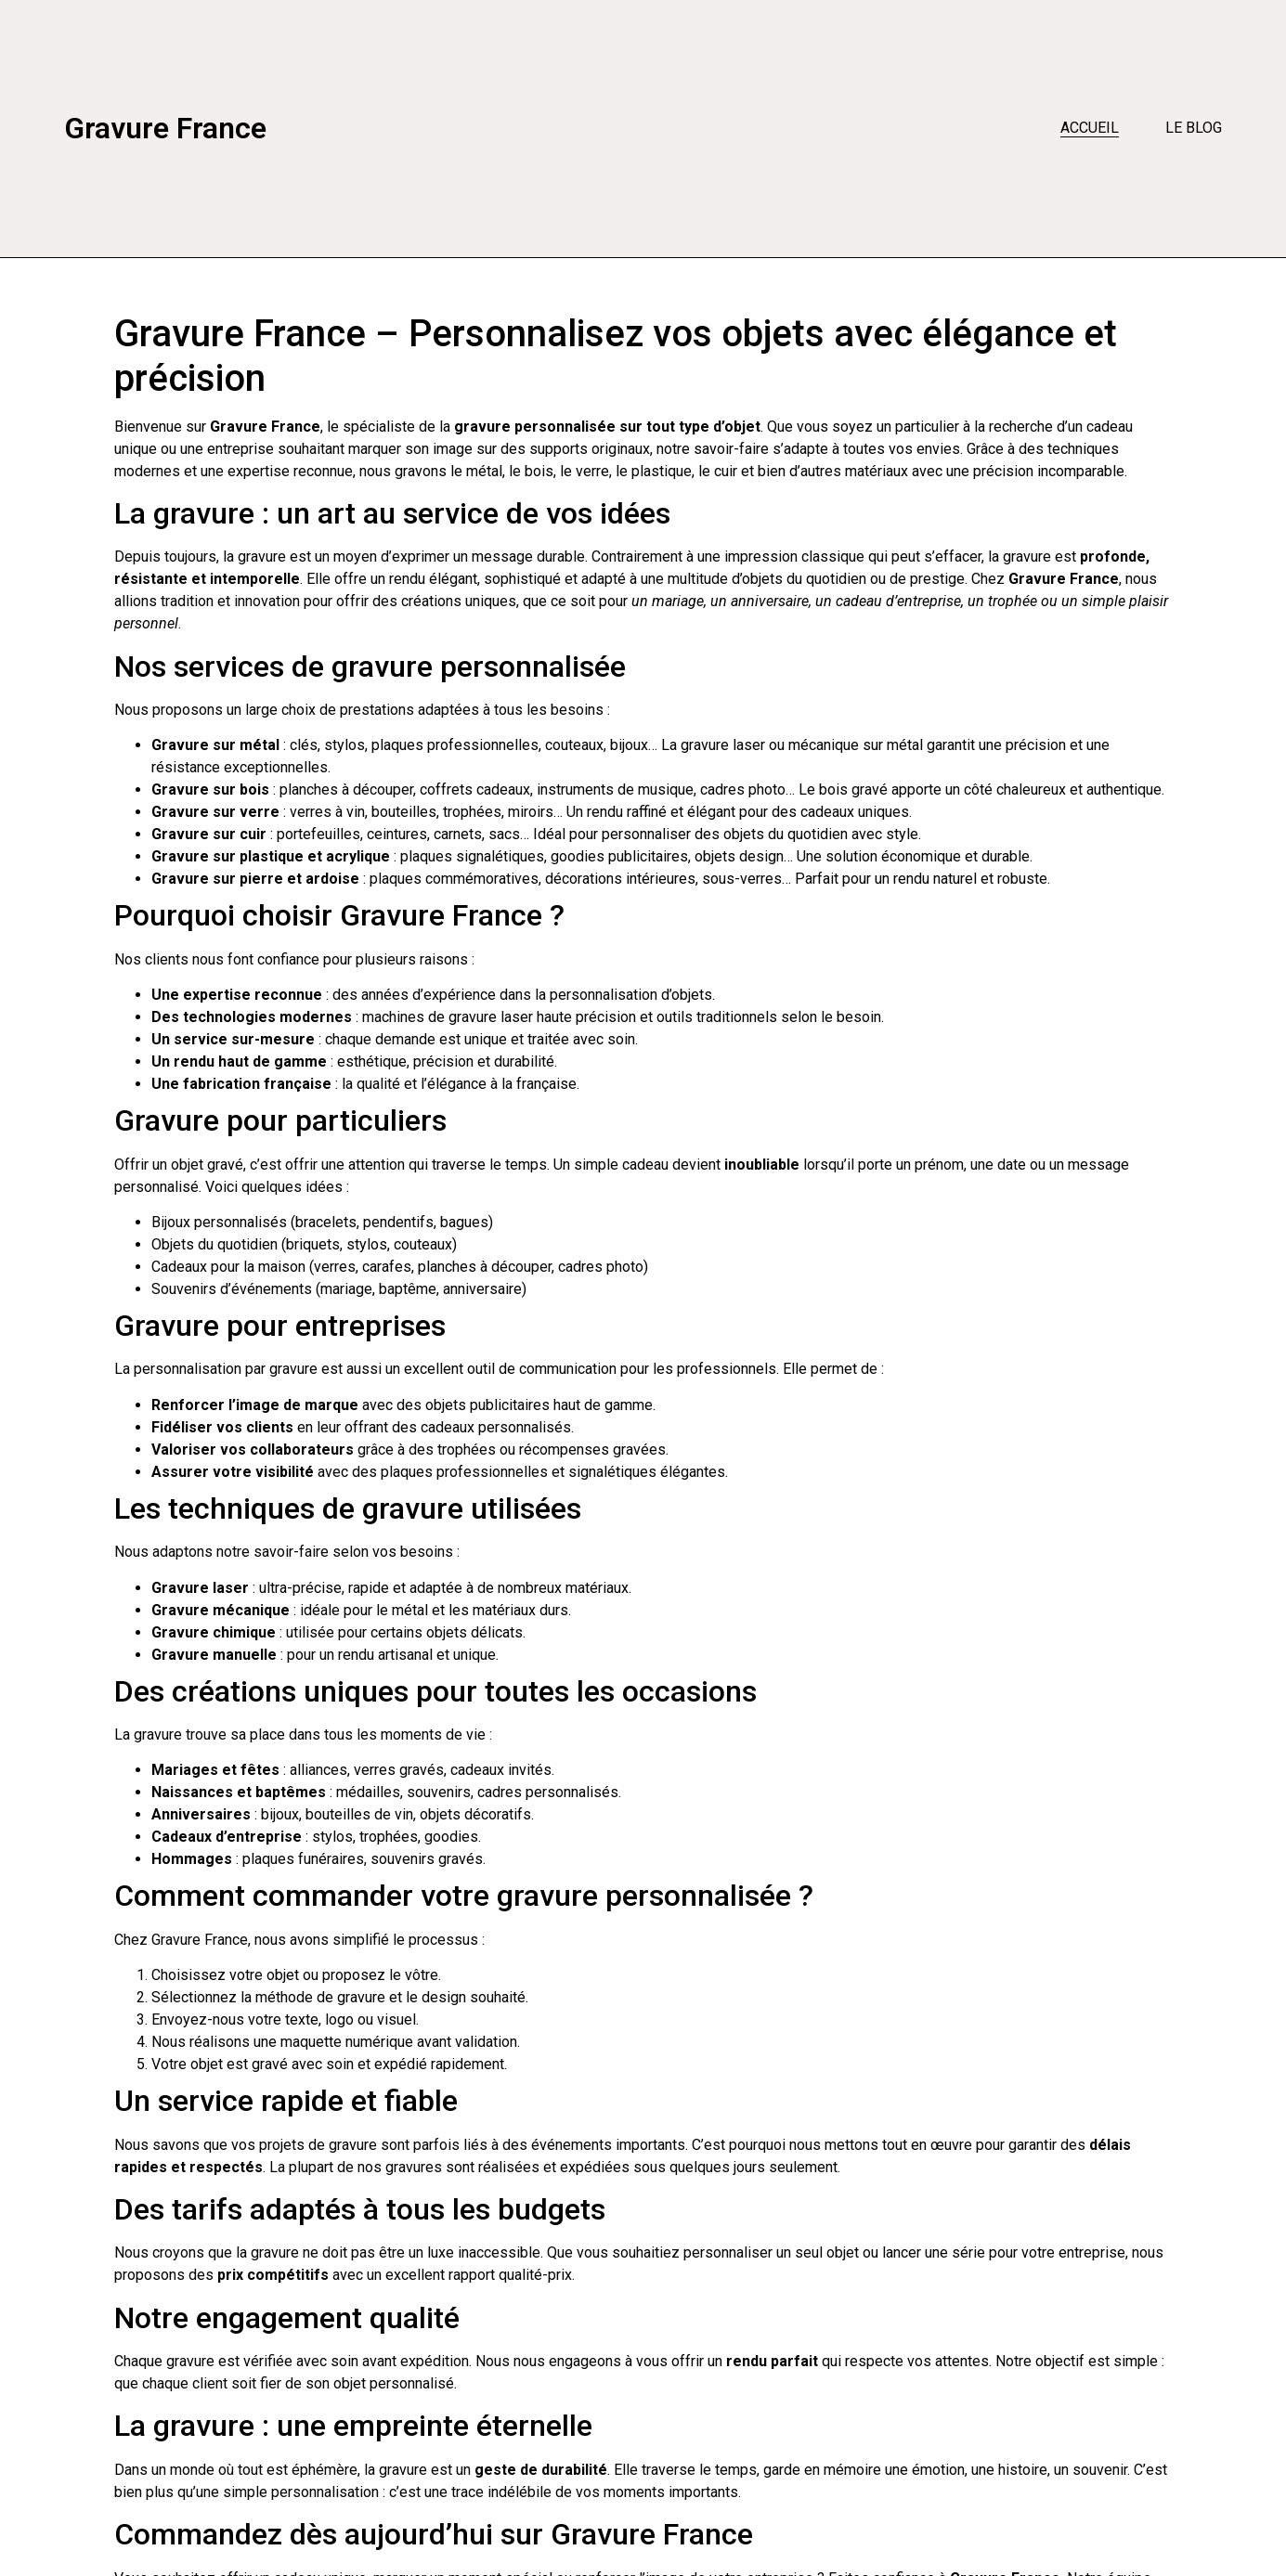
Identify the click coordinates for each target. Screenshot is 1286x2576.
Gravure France (165, 128)
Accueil (1089, 127)
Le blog (1193, 127)
